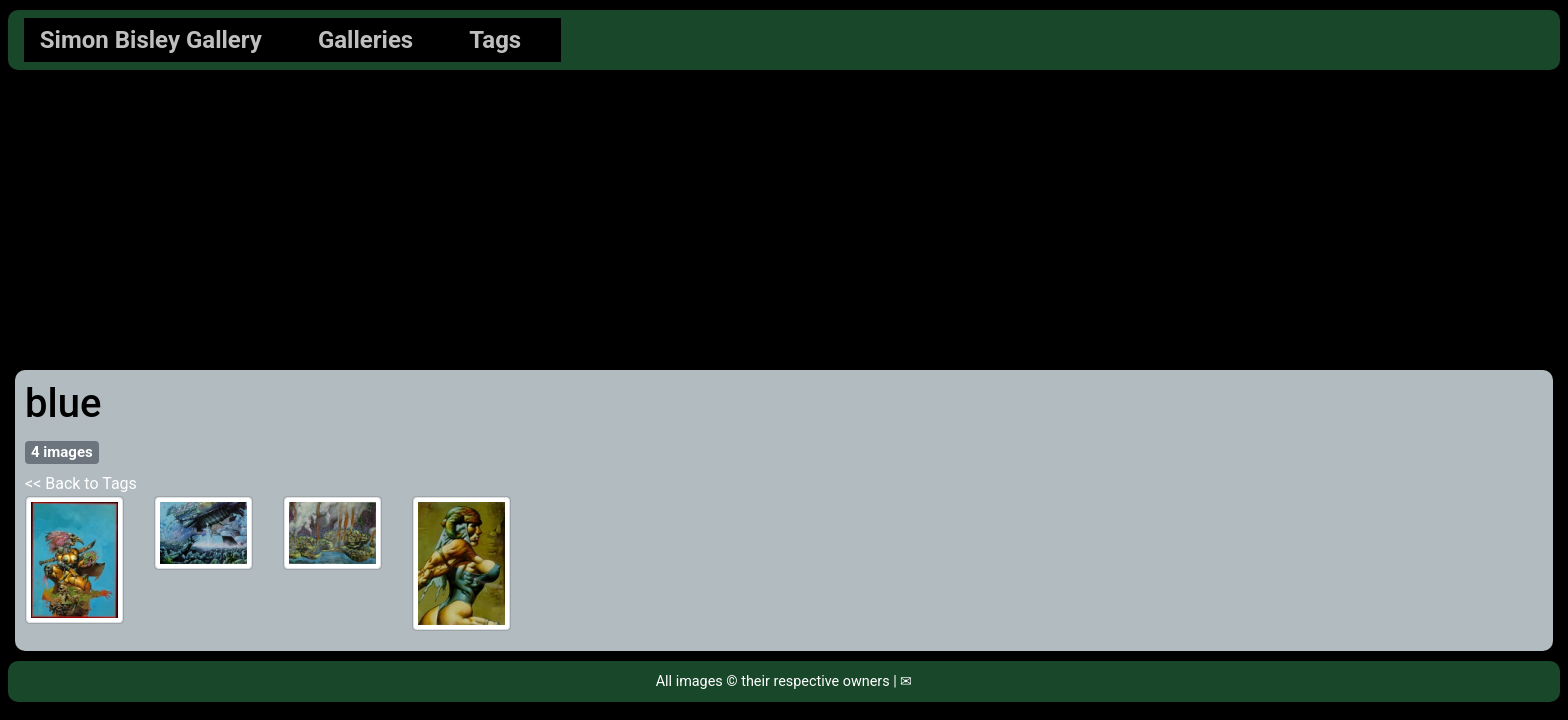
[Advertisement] (784, 220)
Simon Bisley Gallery (151, 40)
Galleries (365, 40)
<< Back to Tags (81, 483)
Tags (495, 40)
